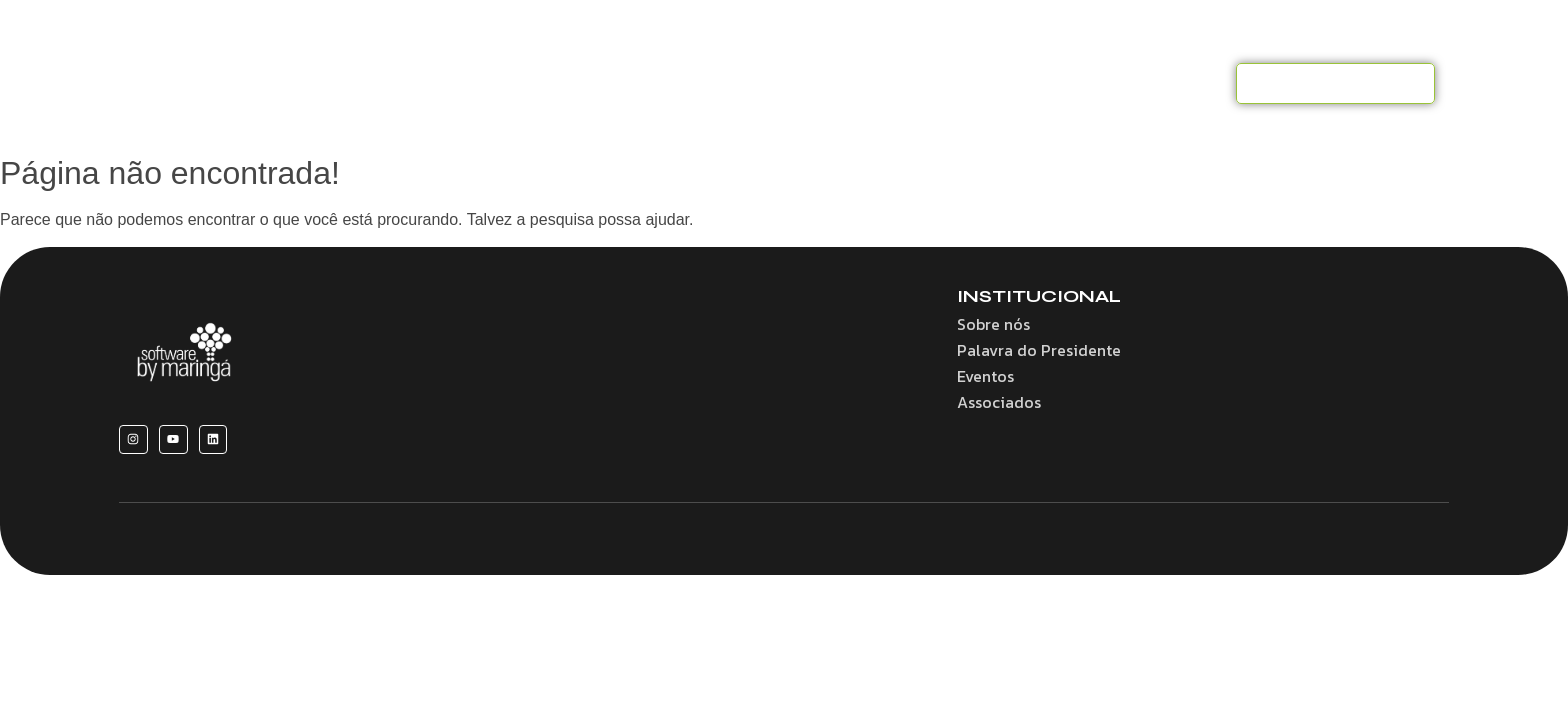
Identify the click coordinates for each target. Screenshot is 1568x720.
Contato (1181, 83)
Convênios (774, 83)
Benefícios (663, 83)
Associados (889, 83)
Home (461, 83)
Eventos (993, 83)
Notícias (1086, 83)
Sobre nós (557, 83)
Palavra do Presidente (1039, 350)
